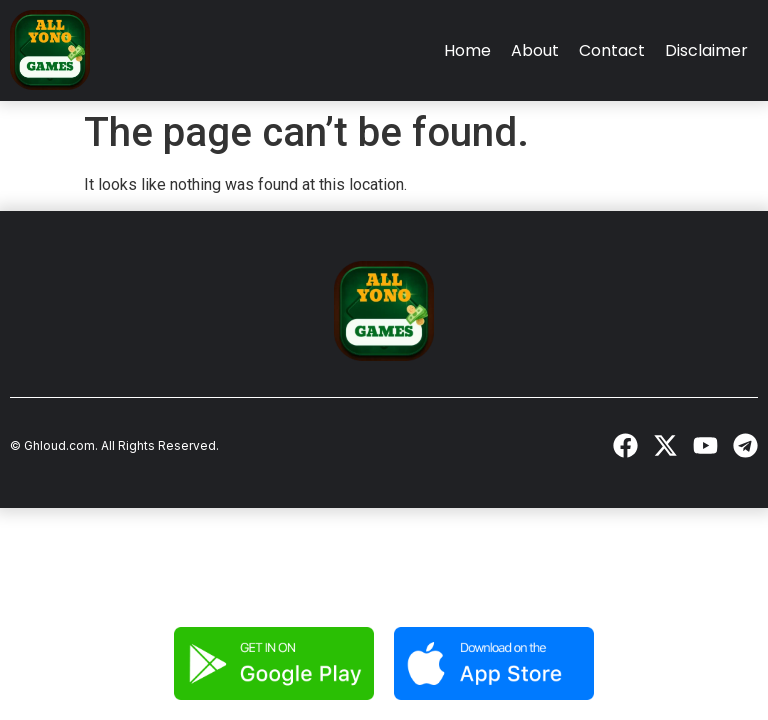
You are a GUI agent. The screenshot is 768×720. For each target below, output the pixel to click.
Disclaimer (706, 50)
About (535, 50)
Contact (612, 50)
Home (467, 50)
